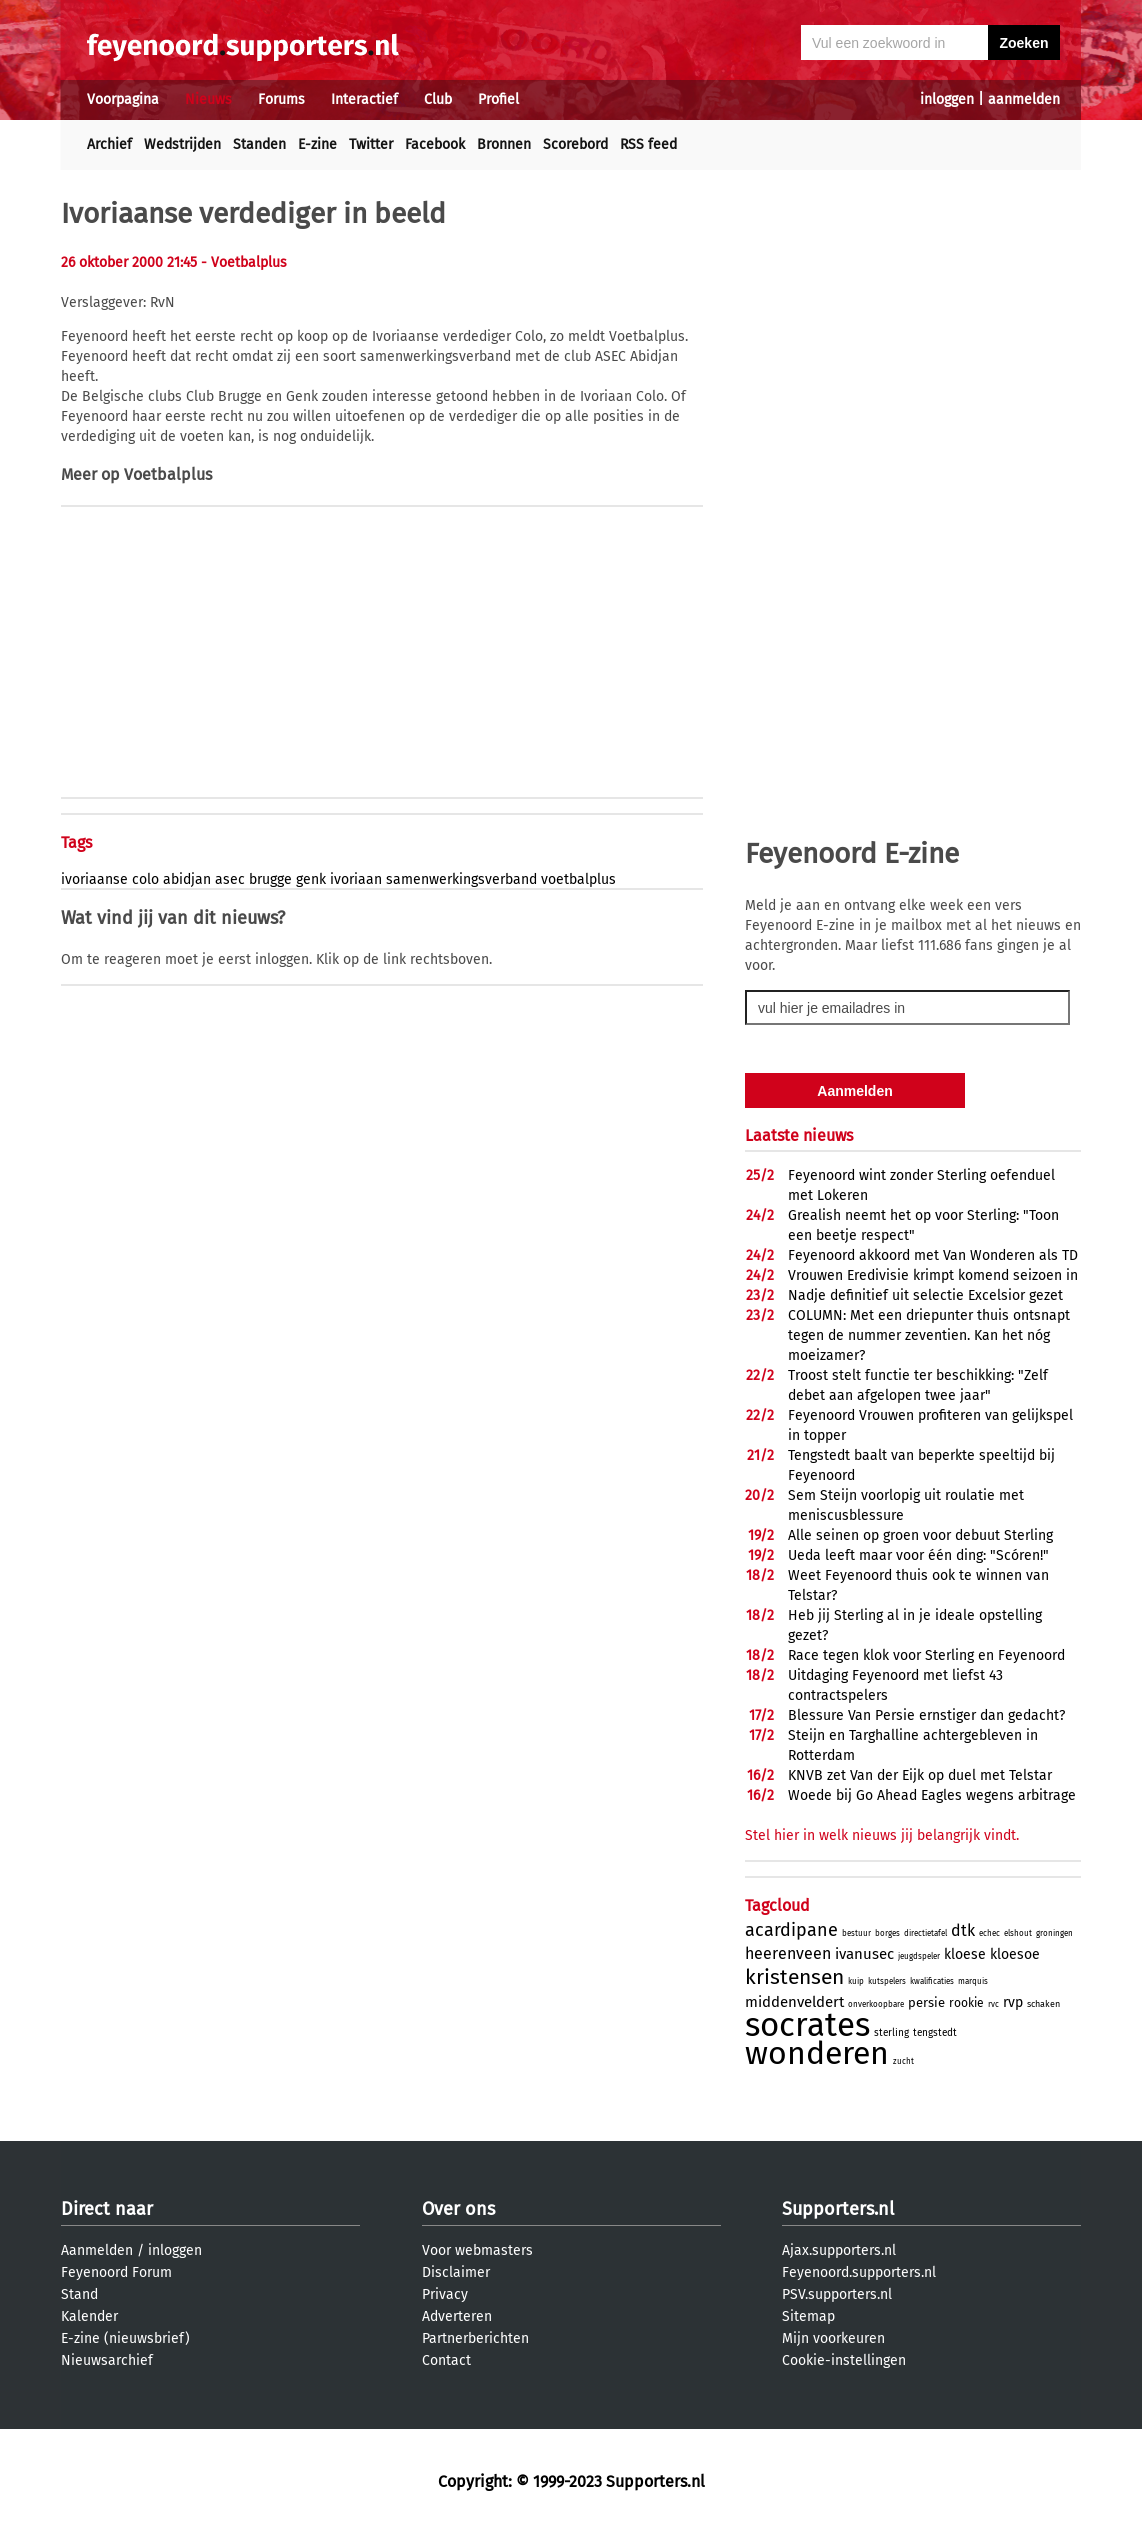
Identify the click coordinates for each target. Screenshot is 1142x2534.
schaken (1043, 2004)
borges (887, 1933)
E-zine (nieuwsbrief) (125, 2338)
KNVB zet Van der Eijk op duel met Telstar (920, 1775)
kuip (856, 1981)
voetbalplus (578, 879)
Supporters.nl (838, 2209)
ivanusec (864, 1954)
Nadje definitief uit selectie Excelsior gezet (925, 1295)
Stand (79, 2294)
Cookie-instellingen (844, 2360)
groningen (1054, 1933)
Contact (446, 2360)
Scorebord (575, 144)
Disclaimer (456, 2272)
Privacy (445, 2294)
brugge (270, 879)
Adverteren (457, 2316)
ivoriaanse (94, 879)
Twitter (371, 144)
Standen (259, 144)
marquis (973, 1981)
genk (311, 879)
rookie (966, 2003)
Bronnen (504, 144)
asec (230, 879)
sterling (891, 2033)
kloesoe (1015, 1954)
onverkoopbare (876, 2004)
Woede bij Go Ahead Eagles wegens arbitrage (932, 1795)
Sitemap (808, 2316)
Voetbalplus (168, 474)
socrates (807, 2025)
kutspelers (887, 1981)
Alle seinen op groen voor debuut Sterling (920, 1535)
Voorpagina (123, 99)
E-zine (317, 144)
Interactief (364, 99)
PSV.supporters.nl (837, 2294)
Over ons (458, 2209)
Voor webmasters (477, 2250)
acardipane (791, 1930)
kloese (965, 1954)
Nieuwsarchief (107, 2360)
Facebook (435, 144)
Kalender (89, 2316)
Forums (281, 99)
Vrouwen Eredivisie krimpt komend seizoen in (933, 1275)
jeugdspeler (919, 1956)
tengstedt (935, 2033)
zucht (903, 2061)
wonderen (817, 2053)
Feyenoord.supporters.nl (859, 2272)
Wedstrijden (182, 144)
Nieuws (208, 99)
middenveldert (794, 2002)
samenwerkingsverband (461, 879)
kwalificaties (932, 1981)
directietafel (925, 1933)
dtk (963, 1930)
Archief (109, 144)
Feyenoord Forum (116, 2272)
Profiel (498, 99)
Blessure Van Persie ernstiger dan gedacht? (926, 1715)
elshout (1018, 1933)
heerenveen (788, 1953)
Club (438, 99)
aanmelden (1024, 99)
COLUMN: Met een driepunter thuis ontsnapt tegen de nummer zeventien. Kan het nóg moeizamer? (929, 1335)
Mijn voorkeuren (833, 2338)
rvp (1013, 2002)
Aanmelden (97, 2250)
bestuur (856, 1933)
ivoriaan (356, 879)
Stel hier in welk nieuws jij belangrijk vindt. (882, 1835)
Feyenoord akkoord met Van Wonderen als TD (933, 1255)
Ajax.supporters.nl (839, 2250)
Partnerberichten (475, 2338)
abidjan (187, 879)
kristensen (794, 1977)
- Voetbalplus (244, 262)
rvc (993, 2004)
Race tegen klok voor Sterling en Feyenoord (926, 1655)
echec (989, 1933)
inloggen (947, 99)
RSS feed (648, 144)
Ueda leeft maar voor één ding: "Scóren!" (918, 1555)
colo (145, 879)
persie (926, 2002)
